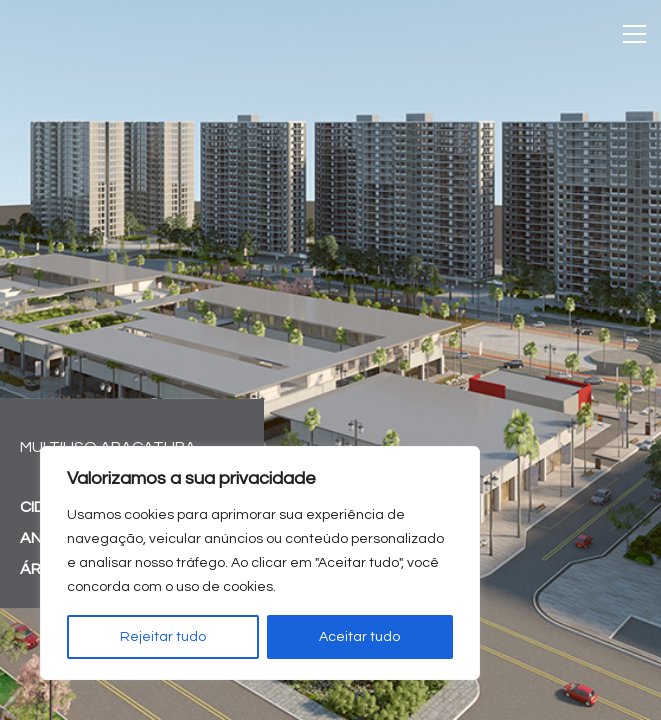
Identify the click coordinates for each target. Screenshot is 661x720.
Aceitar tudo (359, 637)
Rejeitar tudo (163, 637)
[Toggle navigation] (634, 34)
